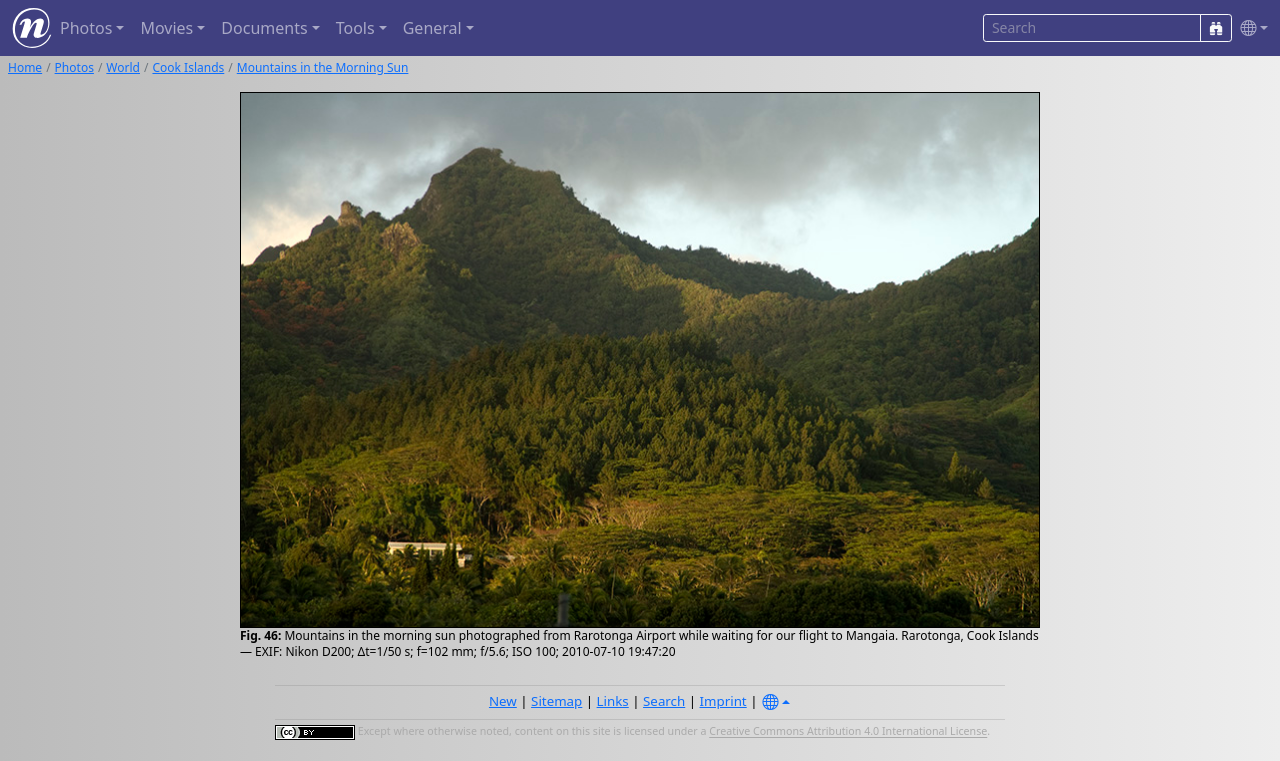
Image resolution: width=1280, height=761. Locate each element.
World (123, 67)
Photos (74, 67)
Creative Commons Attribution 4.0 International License (848, 732)
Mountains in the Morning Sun (323, 67)
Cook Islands (188, 67)
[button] (1250, 28)
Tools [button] (355, 28)
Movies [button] (166, 28)
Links (613, 701)
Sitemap (556, 701)
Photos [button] (86, 28)
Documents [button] (264, 28)
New (503, 701)
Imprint (723, 701)
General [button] (432, 28)
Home (25, 67)
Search (664, 701)
